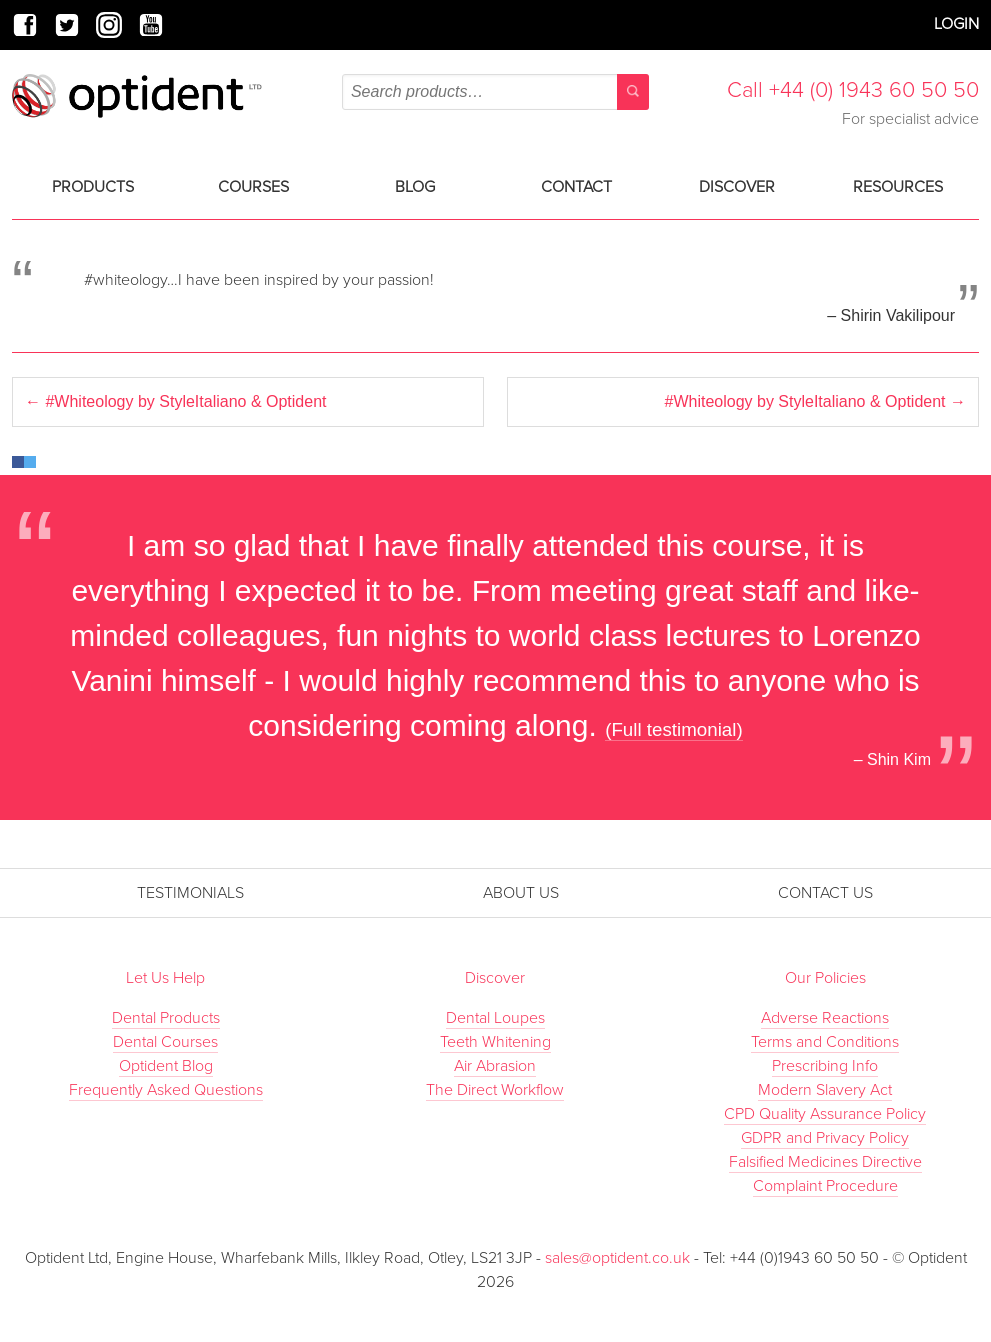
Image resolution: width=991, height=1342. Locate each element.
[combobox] (495, 92)
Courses (253, 187)
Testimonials (190, 893)
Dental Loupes (495, 1018)
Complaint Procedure (825, 1186)
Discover (737, 187)
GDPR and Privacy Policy (825, 1138)
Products (93, 187)
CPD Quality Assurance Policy (825, 1114)
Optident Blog (166, 1066)
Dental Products (166, 1018)
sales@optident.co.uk (619, 1258)
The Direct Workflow (495, 1090)
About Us (521, 893)
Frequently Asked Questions (166, 1090)
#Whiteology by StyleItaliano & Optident (176, 401)
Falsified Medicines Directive (825, 1162)
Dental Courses (165, 1042)
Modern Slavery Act (825, 1090)
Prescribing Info (825, 1066)
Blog (415, 187)
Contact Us (825, 893)
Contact (576, 187)
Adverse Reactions (825, 1018)
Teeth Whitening (495, 1042)
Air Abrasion (495, 1066)
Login (956, 24)
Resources (898, 187)
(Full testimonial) (674, 729)
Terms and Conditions (825, 1042)
